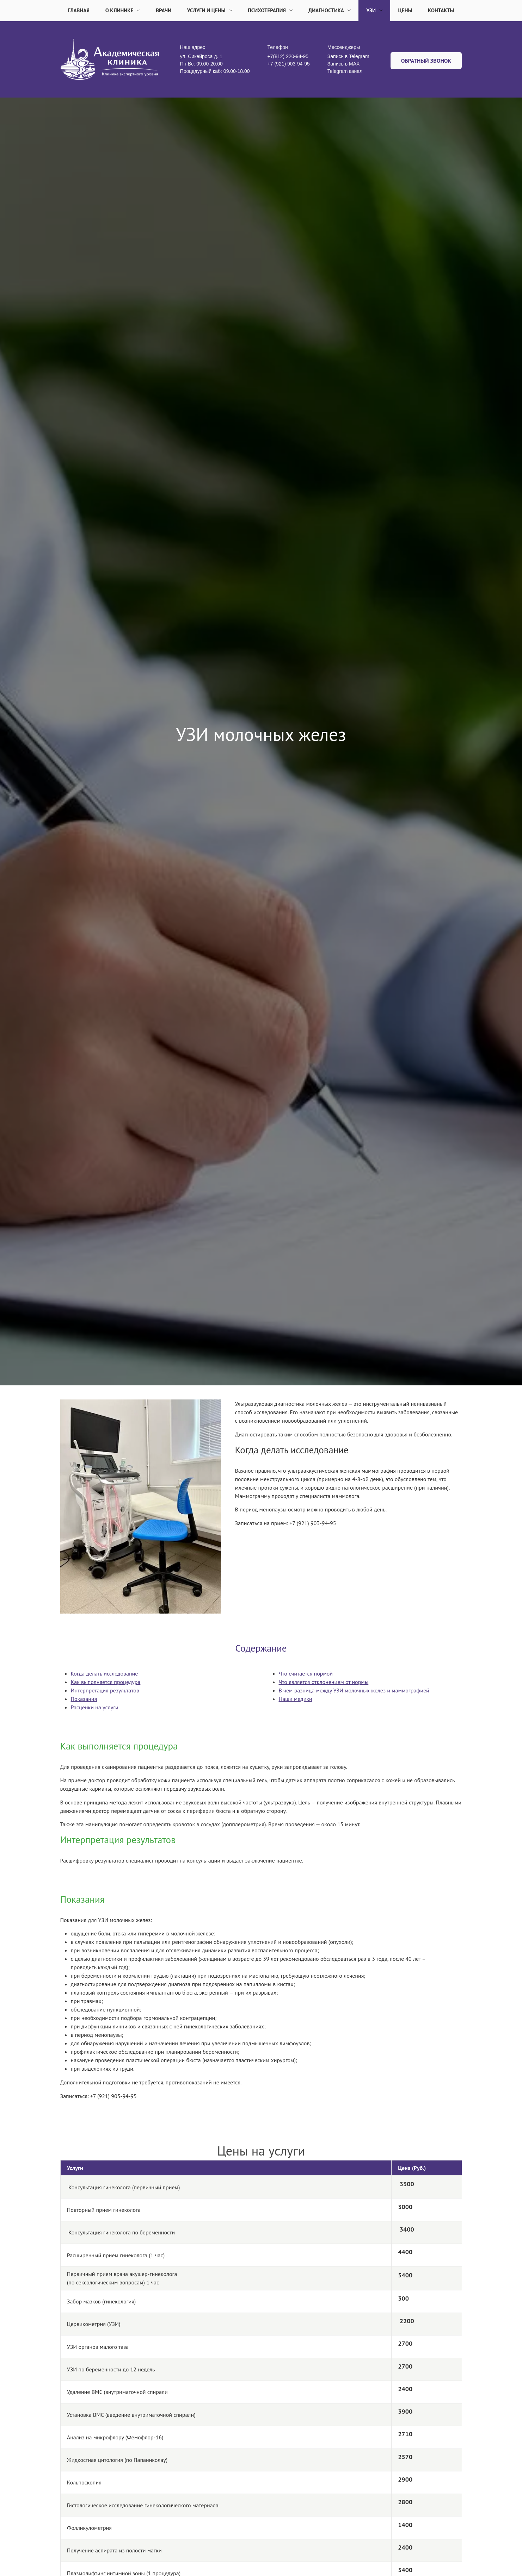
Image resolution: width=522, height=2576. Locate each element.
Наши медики (295, 1698)
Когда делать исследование (104, 1673)
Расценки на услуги (94, 1707)
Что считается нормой (306, 1673)
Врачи (163, 10)
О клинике (122, 10)
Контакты (441, 10)
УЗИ (374, 10)
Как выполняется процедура (106, 1681)
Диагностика (329, 10)
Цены (405, 10)
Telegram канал (344, 71)
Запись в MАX (343, 64)
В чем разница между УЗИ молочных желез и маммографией (354, 1690)
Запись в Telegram (348, 56)
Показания (84, 1698)
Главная (79, 10)
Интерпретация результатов (105, 1690)
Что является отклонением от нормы (324, 1681)
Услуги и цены (209, 10)
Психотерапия (270, 10)
